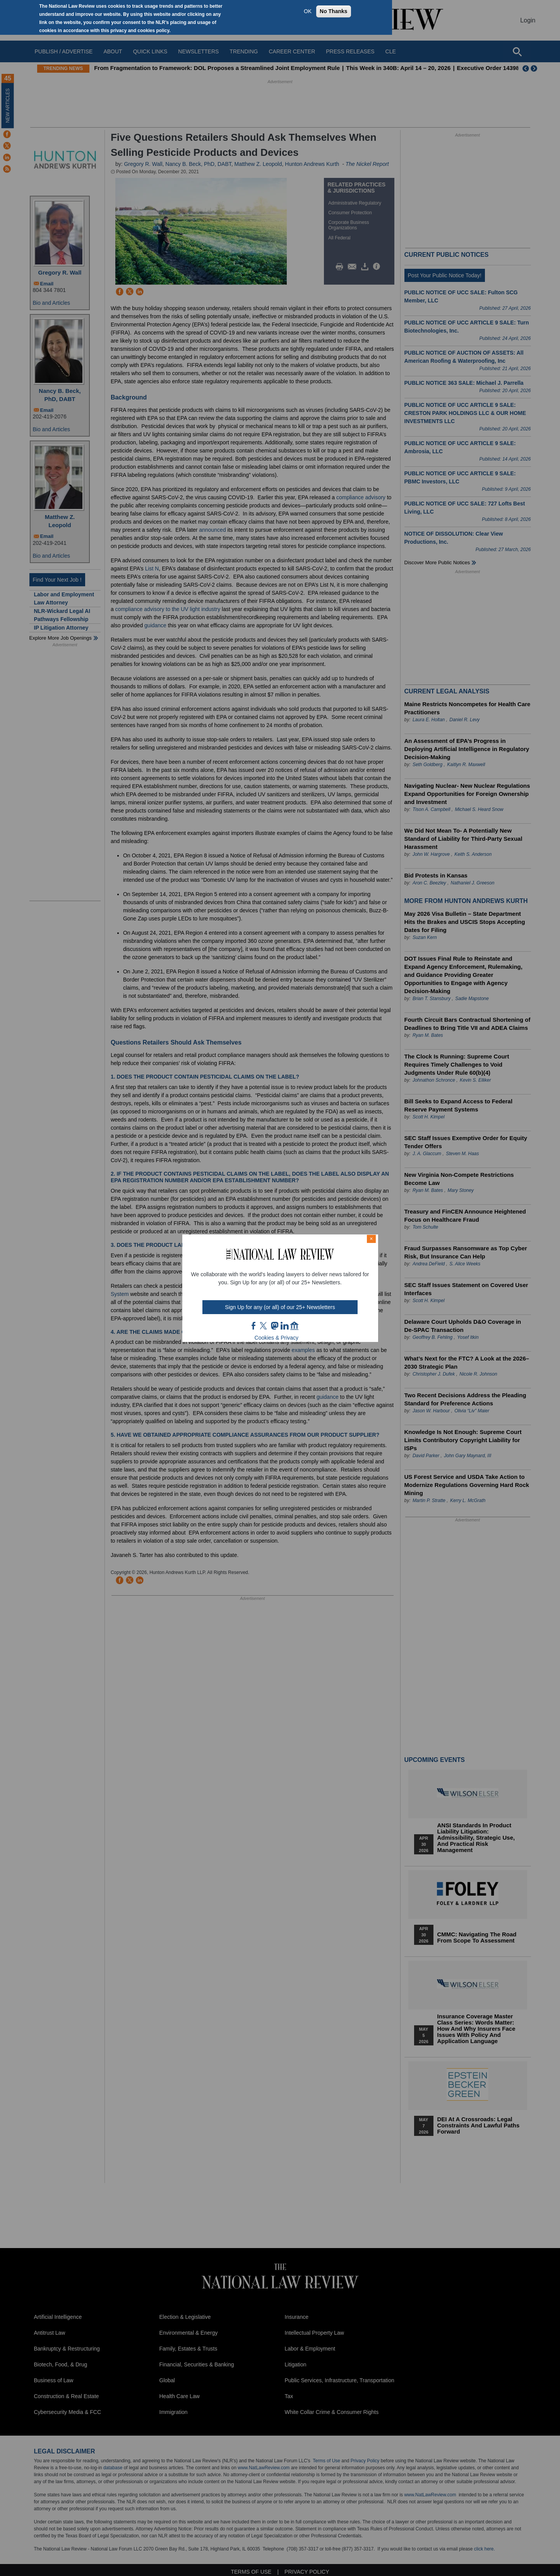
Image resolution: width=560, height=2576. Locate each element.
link (284, 1326)
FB (254, 1326)
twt (264, 1326)
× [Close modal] (371, 1239)
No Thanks (334, 11)
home (294, 1326)
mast (274, 1326)
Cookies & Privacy (277, 1338)
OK (308, 11)
